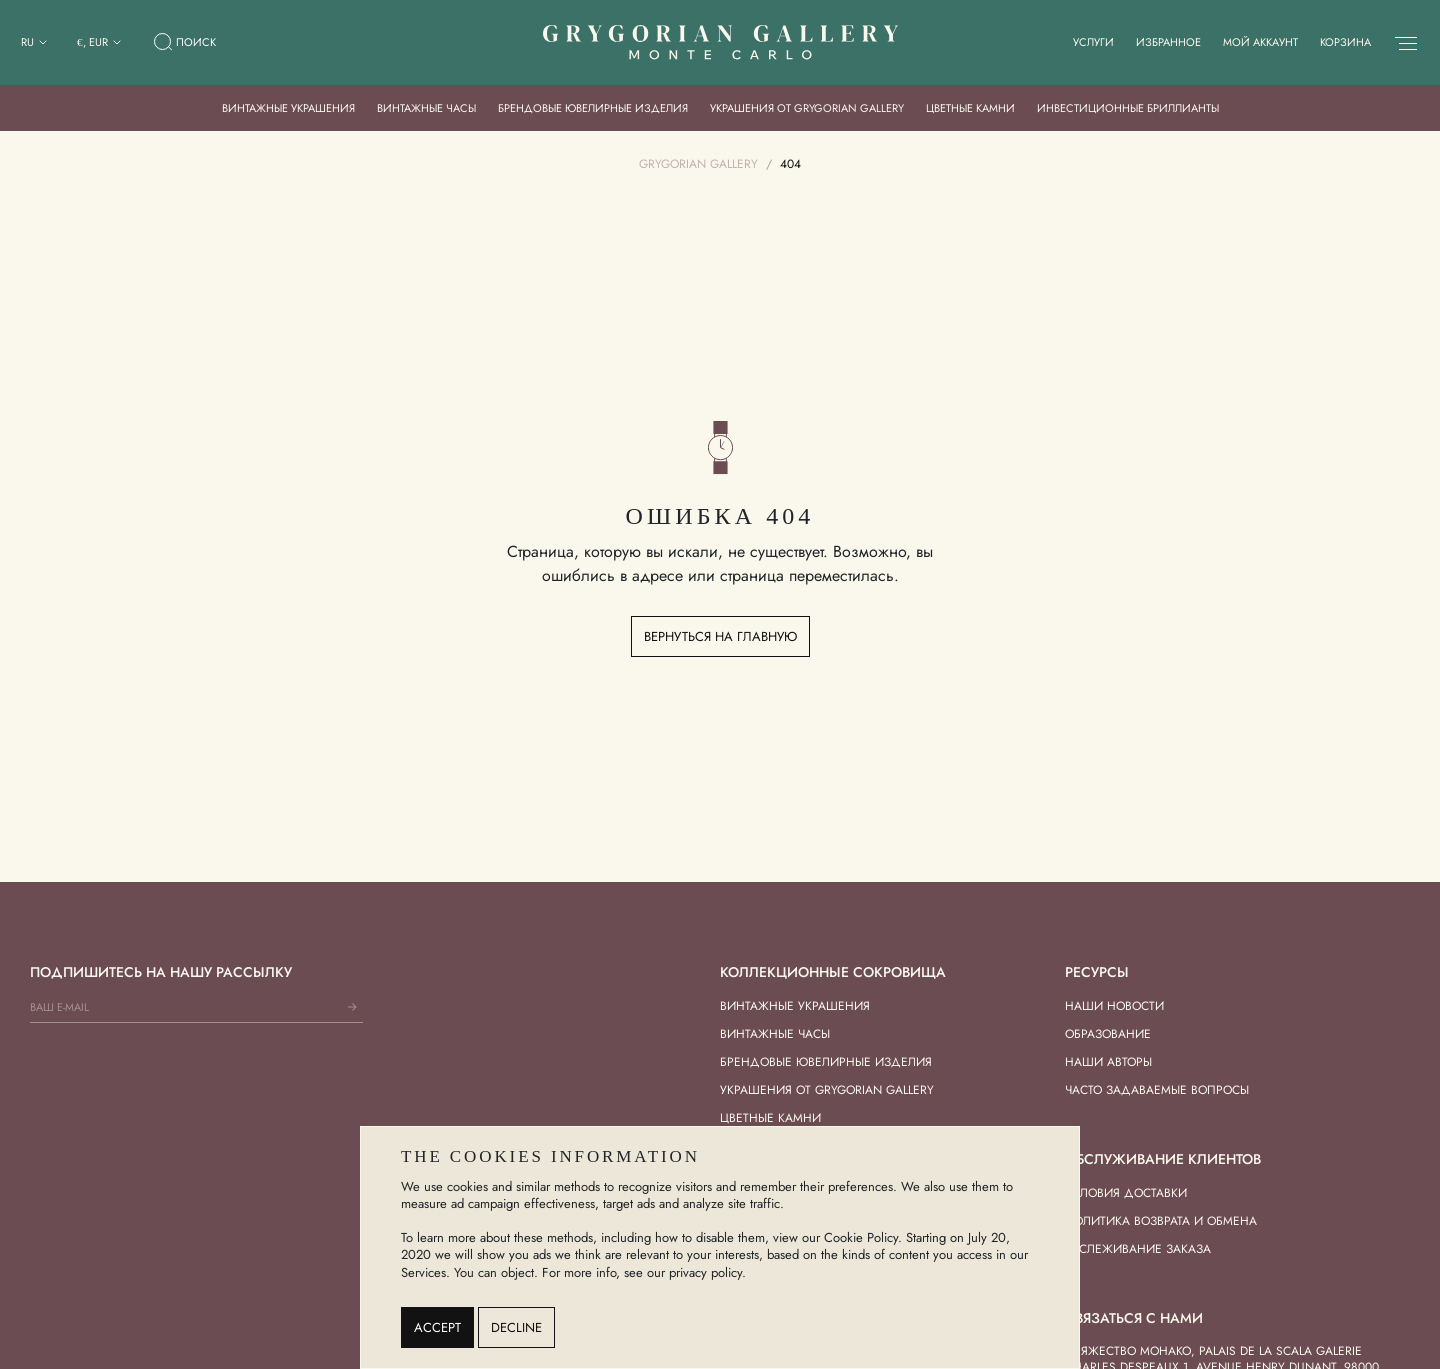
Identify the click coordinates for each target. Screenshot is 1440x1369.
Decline (516, 1327)
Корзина (1345, 42)
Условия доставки (1126, 1193)
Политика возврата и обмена (1161, 1221)
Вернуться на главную (720, 636)
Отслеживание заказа (1138, 1249)
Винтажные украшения (288, 108)
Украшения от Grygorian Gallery (807, 108)
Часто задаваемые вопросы (1157, 1090)
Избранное (1168, 42)
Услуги (1093, 42)
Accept (437, 1327)
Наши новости (1114, 1006)
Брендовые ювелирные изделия (593, 108)
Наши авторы (1108, 1062)
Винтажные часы (426, 108)
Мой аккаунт (1260, 42)
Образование (1108, 1034)
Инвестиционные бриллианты (1128, 108)
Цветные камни (970, 108)
